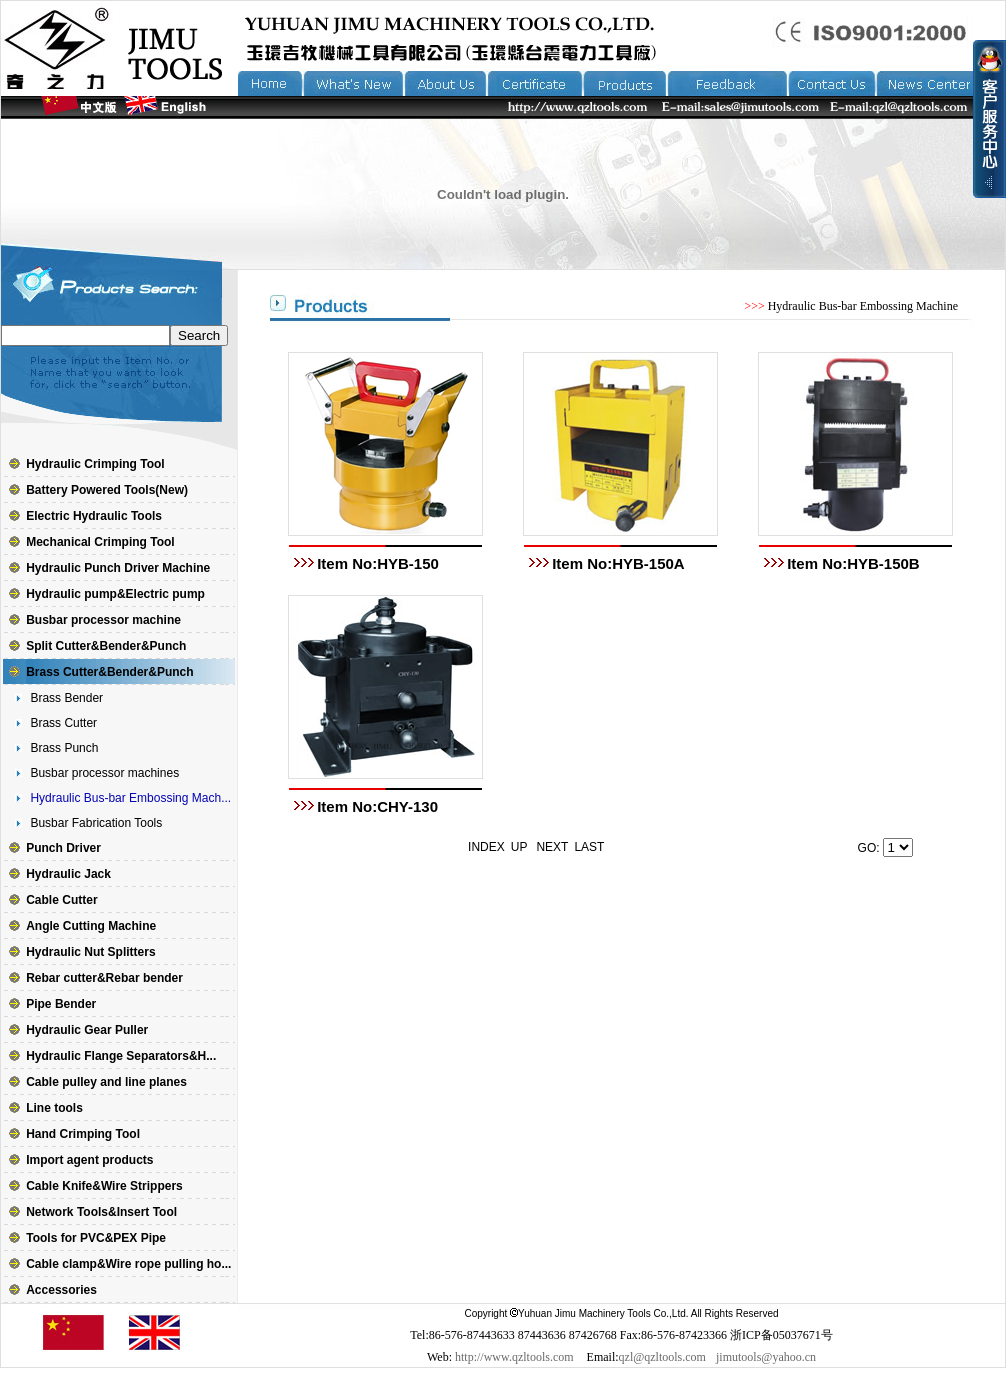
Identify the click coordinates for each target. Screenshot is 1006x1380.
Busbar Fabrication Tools (96, 823)
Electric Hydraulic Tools (94, 516)
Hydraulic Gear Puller (87, 1030)
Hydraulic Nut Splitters (90, 952)
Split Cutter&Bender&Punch (106, 646)
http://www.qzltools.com (514, 1357)
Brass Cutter (63, 723)
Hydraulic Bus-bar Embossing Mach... (130, 798)
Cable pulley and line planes (106, 1082)
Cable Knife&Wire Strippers (104, 1186)
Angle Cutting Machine (91, 926)
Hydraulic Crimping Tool (95, 464)
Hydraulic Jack (68, 874)
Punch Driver (63, 848)
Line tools (54, 1108)
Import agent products (89, 1160)
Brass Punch (64, 748)
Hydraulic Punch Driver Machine (118, 568)
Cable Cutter (61, 900)
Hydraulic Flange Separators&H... (121, 1056)
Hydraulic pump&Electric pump (115, 594)
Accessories (61, 1290)
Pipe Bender (61, 1004)
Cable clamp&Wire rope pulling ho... (128, 1264)
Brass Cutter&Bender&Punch (109, 672)
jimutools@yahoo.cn (766, 1357)
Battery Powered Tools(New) (107, 490)
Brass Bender (66, 698)
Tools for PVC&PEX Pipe (96, 1238)
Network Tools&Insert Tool (101, 1212)
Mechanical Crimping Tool (100, 542)
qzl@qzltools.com (662, 1357)
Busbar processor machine (103, 620)
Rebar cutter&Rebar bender (104, 978)
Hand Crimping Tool (83, 1134)
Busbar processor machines (104, 773)
